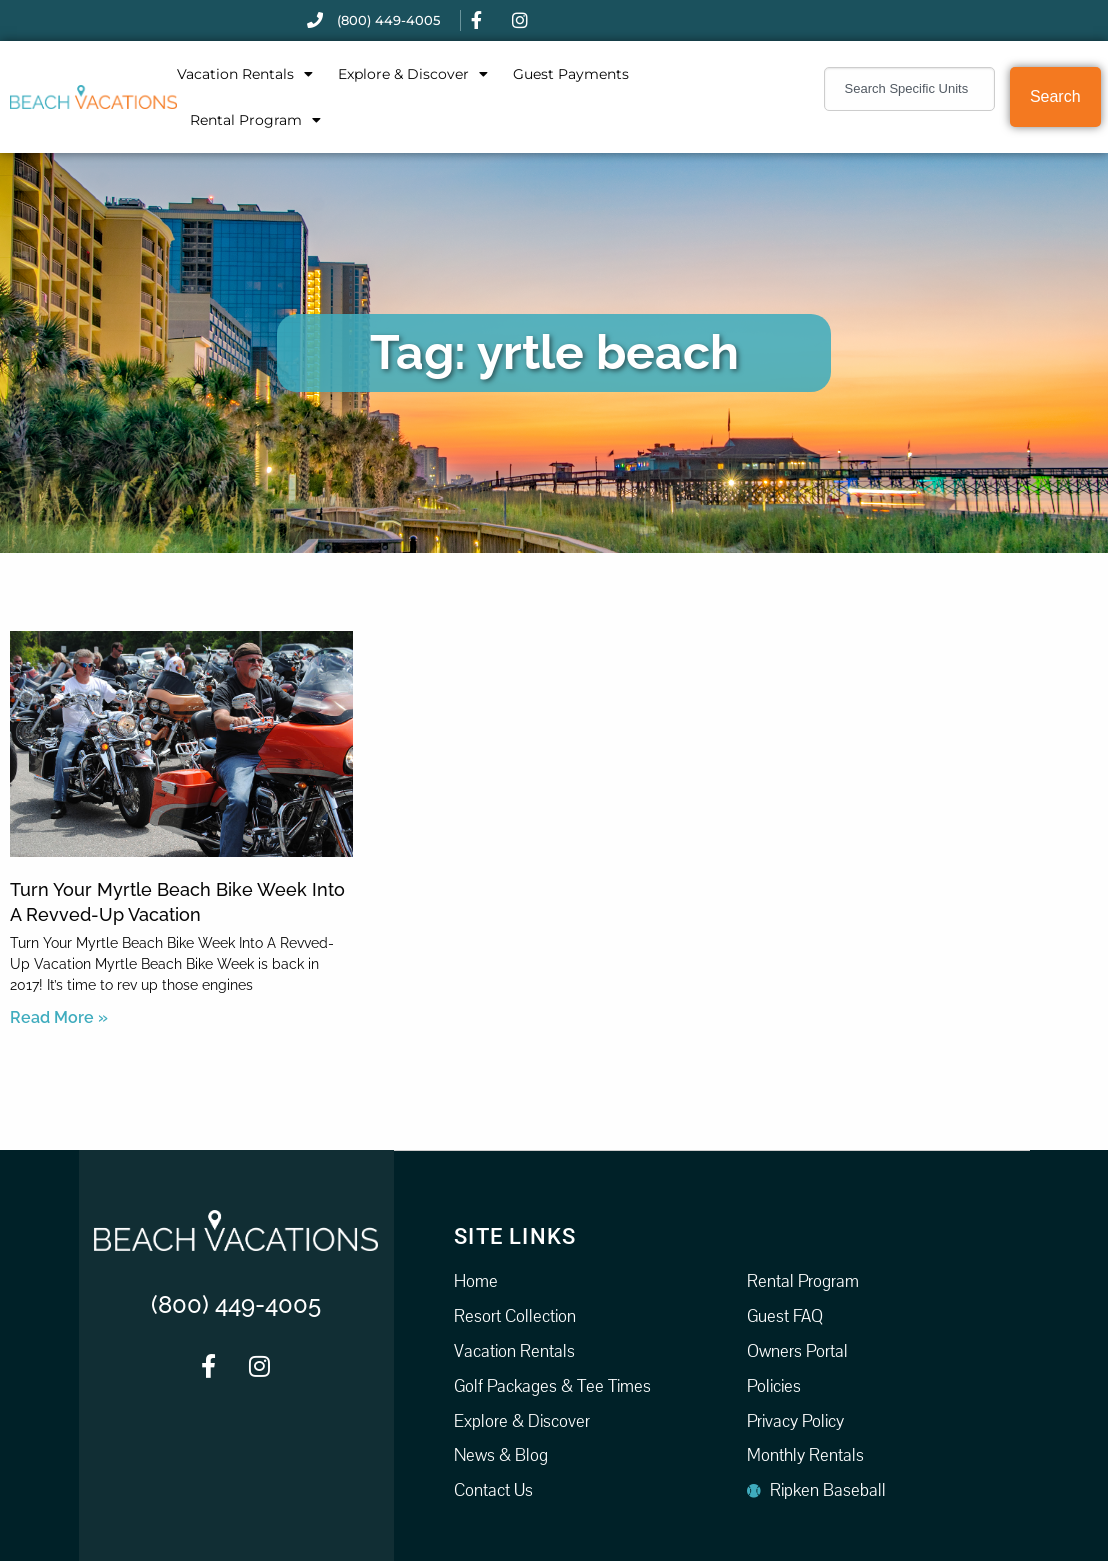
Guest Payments (571, 74)
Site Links (515, 1235)
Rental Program (255, 120)
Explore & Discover (413, 74)
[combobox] (909, 89)
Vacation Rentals (245, 74)
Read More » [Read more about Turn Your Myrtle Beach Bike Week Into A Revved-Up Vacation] (59, 1017)
